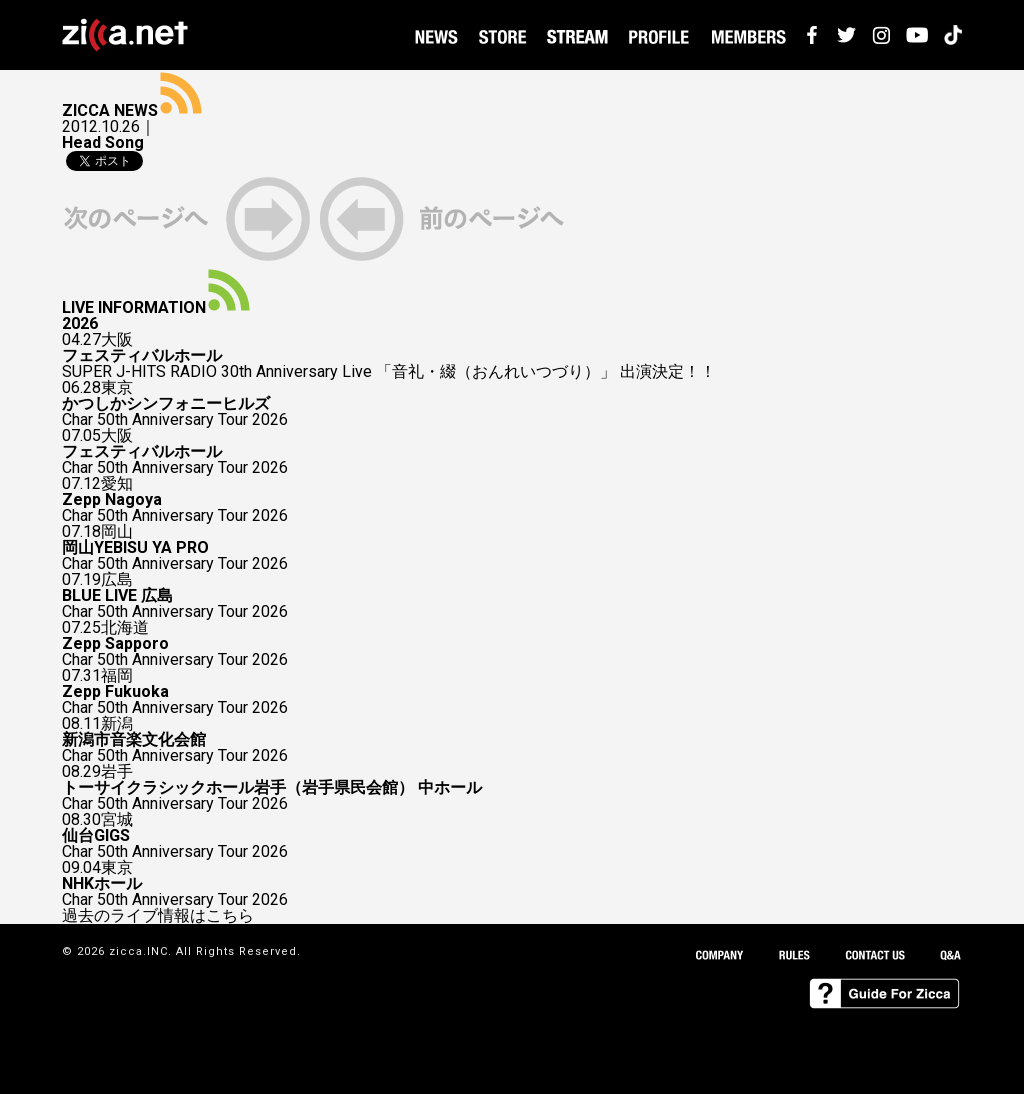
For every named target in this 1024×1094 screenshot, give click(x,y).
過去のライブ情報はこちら (158, 916)
